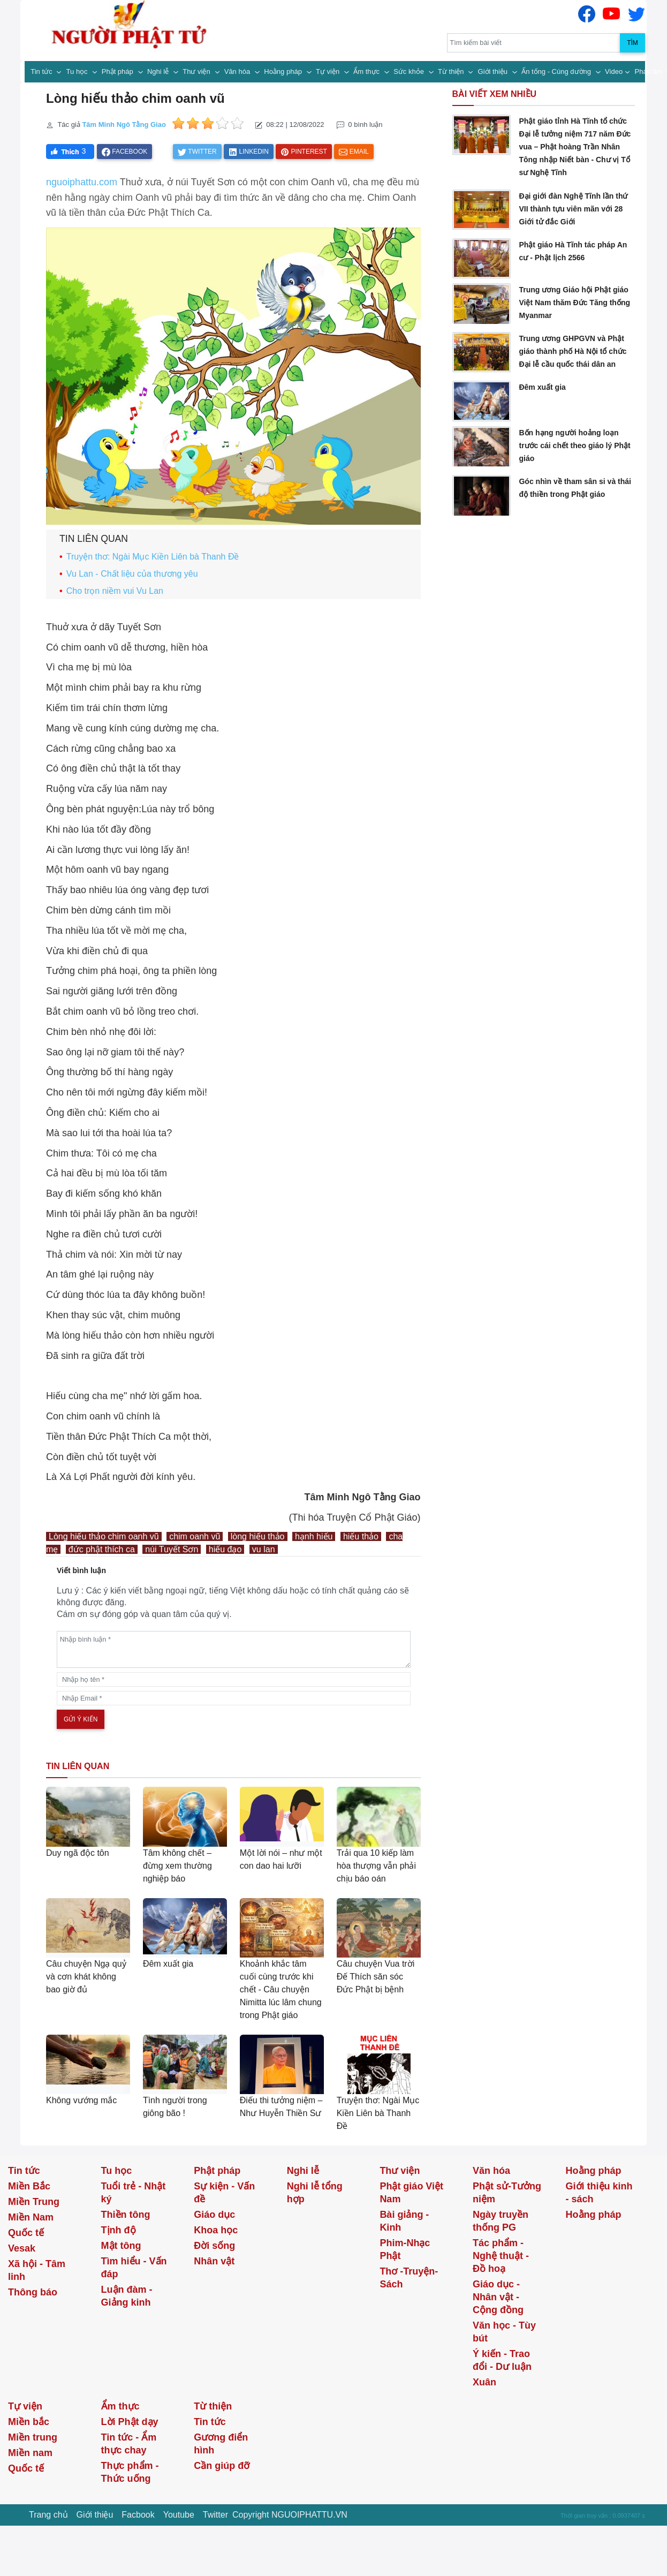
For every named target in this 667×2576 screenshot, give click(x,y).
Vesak (21, 2248)
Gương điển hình (221, 2444)
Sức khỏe (409, 71)
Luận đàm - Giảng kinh (127, 2296)
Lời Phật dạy (129, 2421)
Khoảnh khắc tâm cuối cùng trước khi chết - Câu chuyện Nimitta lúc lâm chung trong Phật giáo (281, 1989)
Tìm (632, 43)
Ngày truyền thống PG (500, 2221)
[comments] (234, 1649)
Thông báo (32, 2292)
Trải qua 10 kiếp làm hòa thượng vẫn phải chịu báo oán (376, 1865)
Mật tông (121, 2245)
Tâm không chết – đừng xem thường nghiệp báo (177, 1865)
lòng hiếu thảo (258, 1536)
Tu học (78, 71)
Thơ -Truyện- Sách (409, 2278)
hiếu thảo (360, 1536)
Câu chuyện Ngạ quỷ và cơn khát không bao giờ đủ (86, 1976)
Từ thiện (452, 71)
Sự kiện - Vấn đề (224, 2192)
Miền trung (32, 2437)
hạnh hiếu (314, 1536)
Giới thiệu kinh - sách (599, 2192)
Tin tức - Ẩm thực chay (129, 2444)
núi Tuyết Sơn (171, 1549)
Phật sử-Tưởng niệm (507, 2192)
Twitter (215, 2514)
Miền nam (30, 2452)
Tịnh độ (118, 2230)
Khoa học (216, 2230)
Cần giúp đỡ (221, 2465)
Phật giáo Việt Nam (411, 2192)
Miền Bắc (29, 2186)
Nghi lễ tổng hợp (315, 2192)
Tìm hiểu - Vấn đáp (134, 2267)
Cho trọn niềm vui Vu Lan (114, 590)
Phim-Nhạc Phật (405, 2249)
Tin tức (42, 71)
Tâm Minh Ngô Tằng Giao (124, 124)
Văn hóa (238, 71)
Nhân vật (214, 2261)
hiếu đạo (225, 1549)
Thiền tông (125, 2214)
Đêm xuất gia (168, 1963)
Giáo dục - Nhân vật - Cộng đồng (498, 2297)
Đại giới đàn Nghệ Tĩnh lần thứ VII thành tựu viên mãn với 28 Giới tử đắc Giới (573, 209)
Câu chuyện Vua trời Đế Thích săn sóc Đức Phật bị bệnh (376, 1976)
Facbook (138, 2514)
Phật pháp (118, 71)
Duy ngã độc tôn (77, 1852)
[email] (234, 1698)
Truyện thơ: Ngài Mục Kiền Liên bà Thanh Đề (152, 556)
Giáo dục (214, 2214)
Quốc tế (26, 2232)
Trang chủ (48, 2514)
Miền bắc (28, 2421)
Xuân (484, 2382)
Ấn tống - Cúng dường (557, 71)
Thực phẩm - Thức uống (130, 2472)
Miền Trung (33, 2201)
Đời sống (214, 2245)
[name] (234, 1679)
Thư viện (197, 71)
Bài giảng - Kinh (404, 2221)
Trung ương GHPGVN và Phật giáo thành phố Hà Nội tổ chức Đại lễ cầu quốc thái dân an (572, 351)
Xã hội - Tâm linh (36, 2270)
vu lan (263, 1549)
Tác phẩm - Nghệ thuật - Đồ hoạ (501, 2256)
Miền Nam (31, 2217)
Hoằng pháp (284, 71)
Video (614, 71)
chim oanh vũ (194, 1536)
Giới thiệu (494, 71)
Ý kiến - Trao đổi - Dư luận (502, 2360)
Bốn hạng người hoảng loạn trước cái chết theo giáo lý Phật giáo (574, 445)
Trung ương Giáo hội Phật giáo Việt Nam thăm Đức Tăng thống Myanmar (574, 302)
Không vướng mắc (81, 2100)
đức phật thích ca (102, 1549)
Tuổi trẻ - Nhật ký (133, 2192)
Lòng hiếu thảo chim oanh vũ (104, 1536)
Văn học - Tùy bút (504, 2332)
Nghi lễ (159, 71)
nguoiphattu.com (81, 182)
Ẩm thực (367, 71)
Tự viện (329, 71)
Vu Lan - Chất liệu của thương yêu (132, 573)
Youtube (178, 2514)
